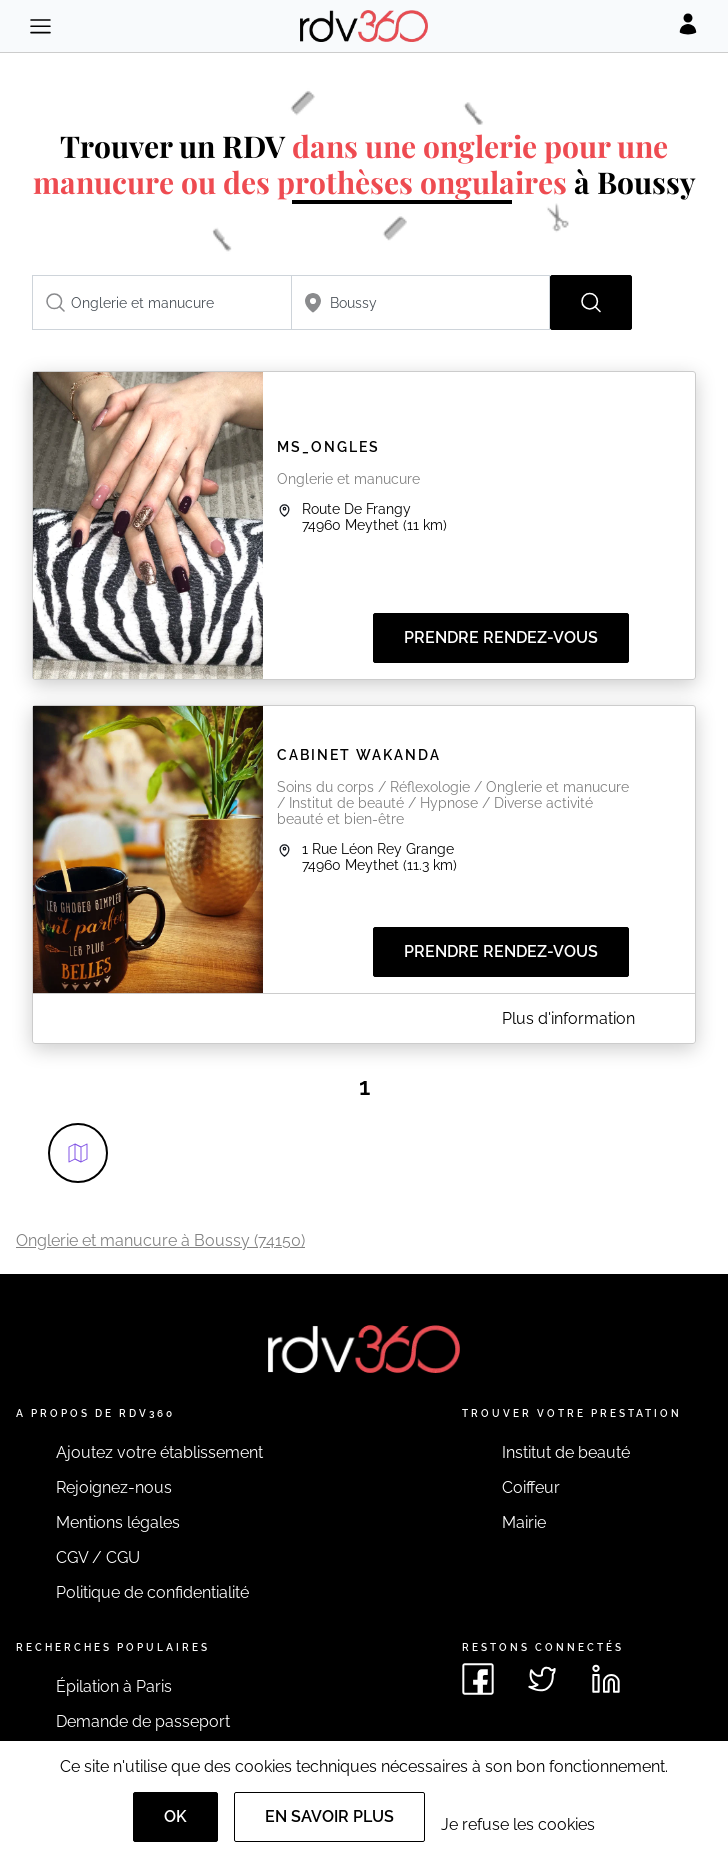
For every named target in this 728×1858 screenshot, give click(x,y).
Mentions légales (118, 1522)
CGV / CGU (98, 1557)
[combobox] (162, 302)
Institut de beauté (566, 1452)
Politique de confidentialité (152, 1592)
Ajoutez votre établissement (159, 1452)
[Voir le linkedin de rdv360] (606, 1679)
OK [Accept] (175, 1816)
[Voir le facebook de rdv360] (478, 1679)
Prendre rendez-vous (501, 637)
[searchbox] (162, 302)
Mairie (524, 1522)
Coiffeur (531, 1487)
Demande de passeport (143, 1721)
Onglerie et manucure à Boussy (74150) (160, 1240)
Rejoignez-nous (114, 1487)
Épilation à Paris (114, 1686)
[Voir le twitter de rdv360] (542, 1679)
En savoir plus (329, 1816)
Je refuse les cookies (518, 1824)
